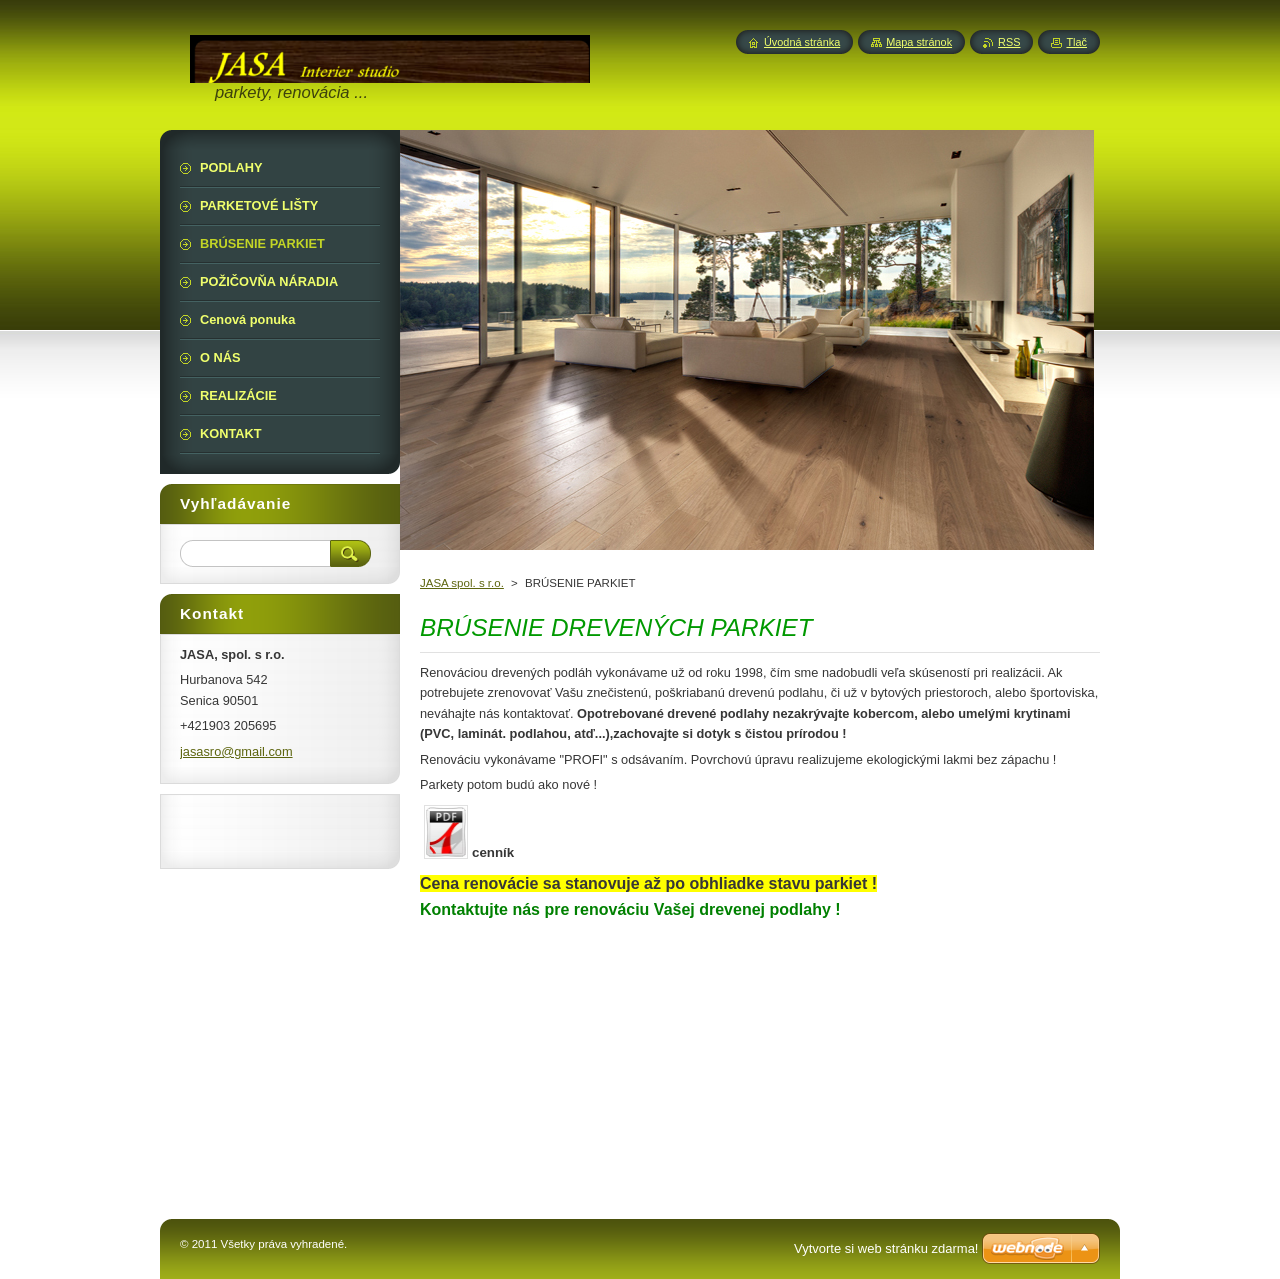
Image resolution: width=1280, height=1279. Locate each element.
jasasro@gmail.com (236, 751)
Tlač (1076, 42)
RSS (1009, 42)
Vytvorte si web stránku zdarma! (886, 1248)
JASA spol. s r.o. (462, 583)
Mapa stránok (919, 42)
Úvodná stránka (802, 42)
